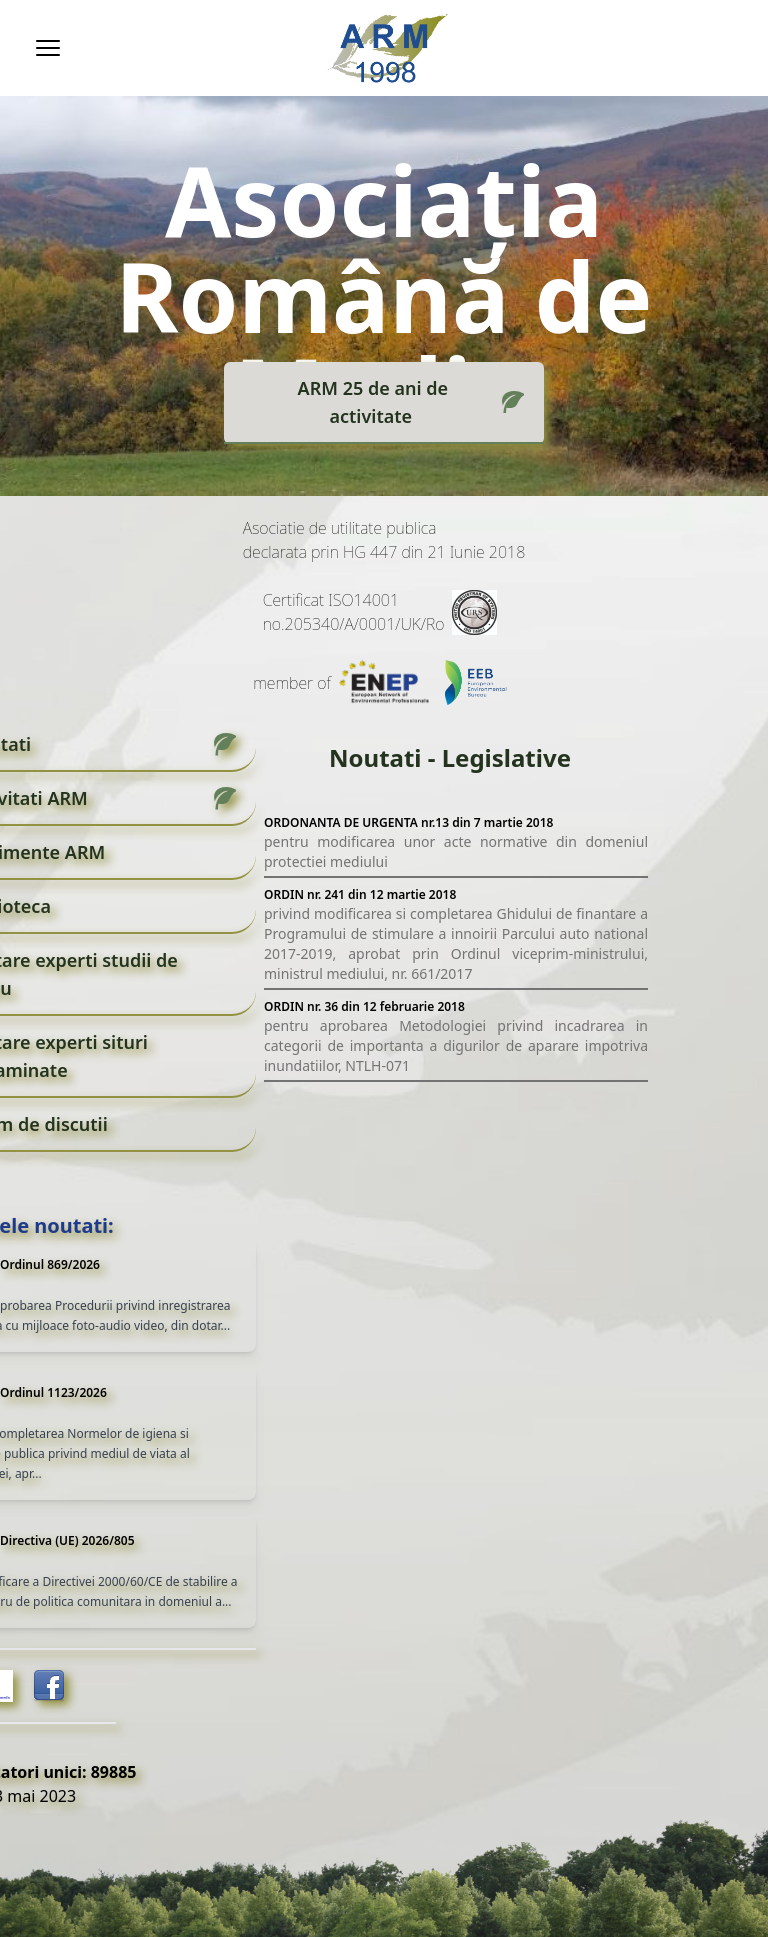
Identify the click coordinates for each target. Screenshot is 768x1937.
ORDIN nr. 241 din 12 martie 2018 (360, 894)
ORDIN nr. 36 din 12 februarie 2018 (364, 1006)
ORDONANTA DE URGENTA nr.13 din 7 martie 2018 (408, 822)
